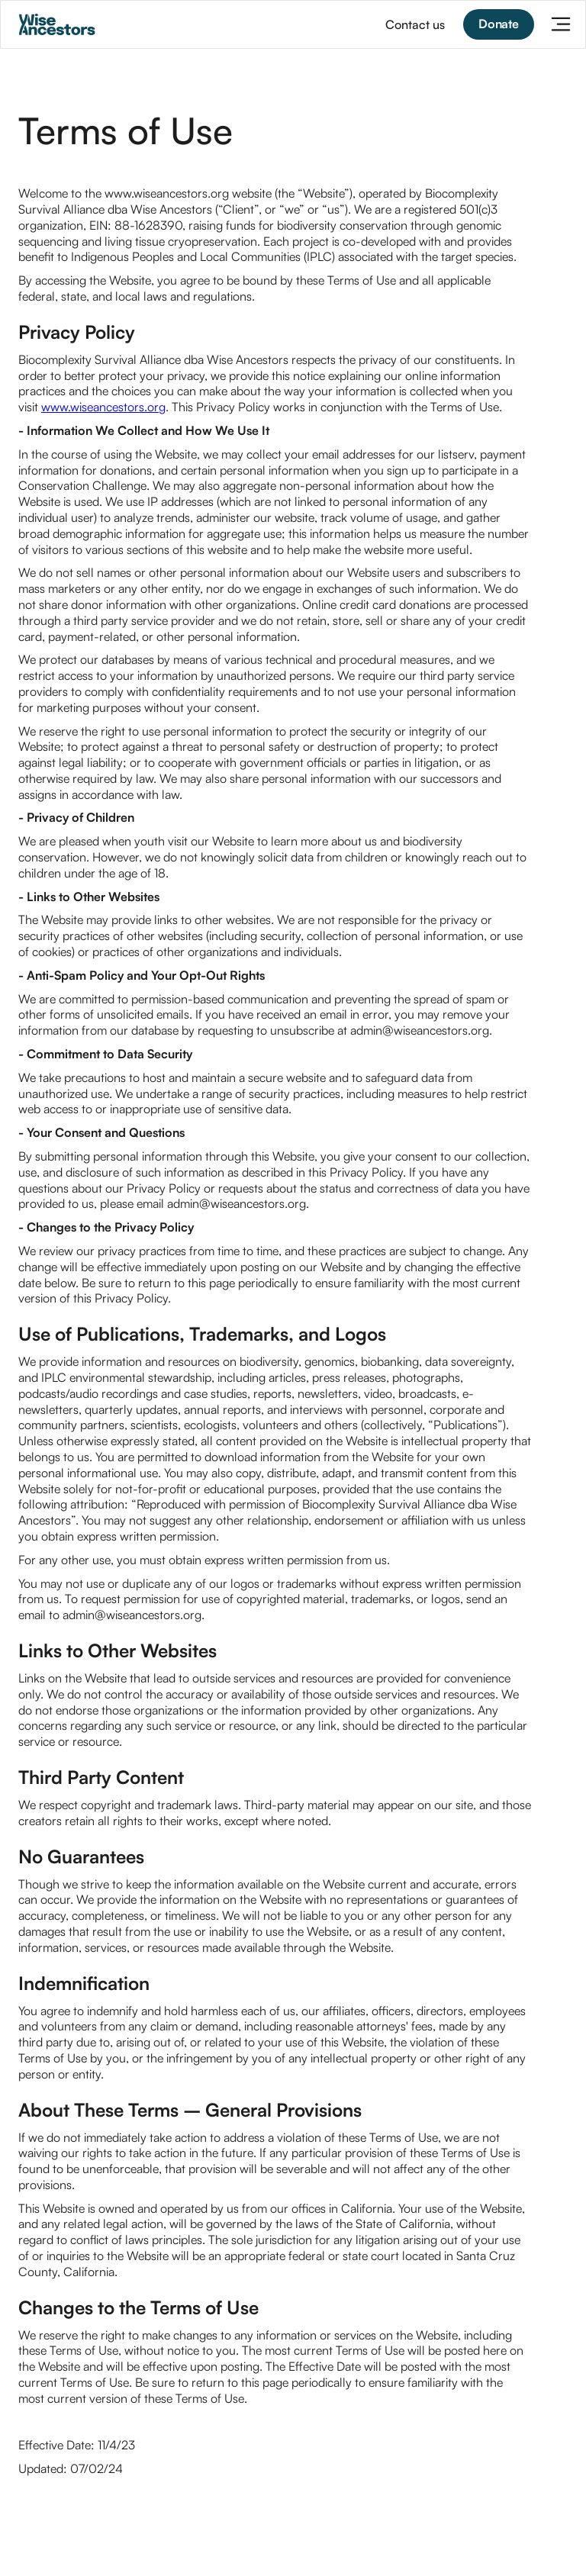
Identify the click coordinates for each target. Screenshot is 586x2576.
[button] (561, 24)
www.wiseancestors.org (103, 406)
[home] (57, 24)
